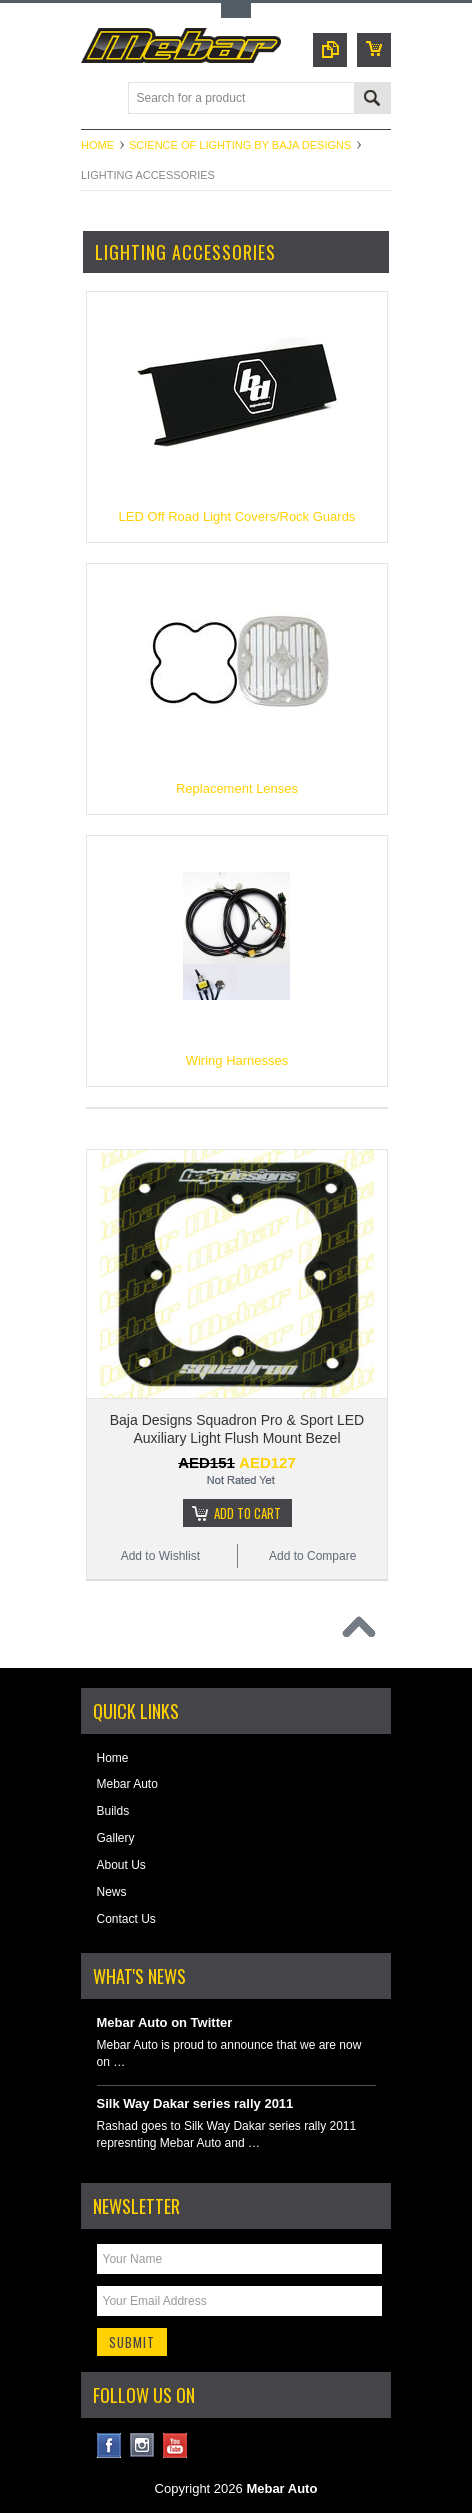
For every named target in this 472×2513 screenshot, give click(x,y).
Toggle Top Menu (236, 10)
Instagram (142, 2445)
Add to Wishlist (160, 1556)
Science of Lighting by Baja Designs (240, 145)
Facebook (109, 2445)
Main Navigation (98, 99)
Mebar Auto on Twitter (165, 2022)
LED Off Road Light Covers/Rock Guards (237, 516)
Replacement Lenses (237, 788)
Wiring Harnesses (237, 1060)
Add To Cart (247, 1513)
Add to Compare (312, 1556)
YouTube (175, 2445)
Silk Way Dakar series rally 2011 (195, 2103)
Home (97, 145)
